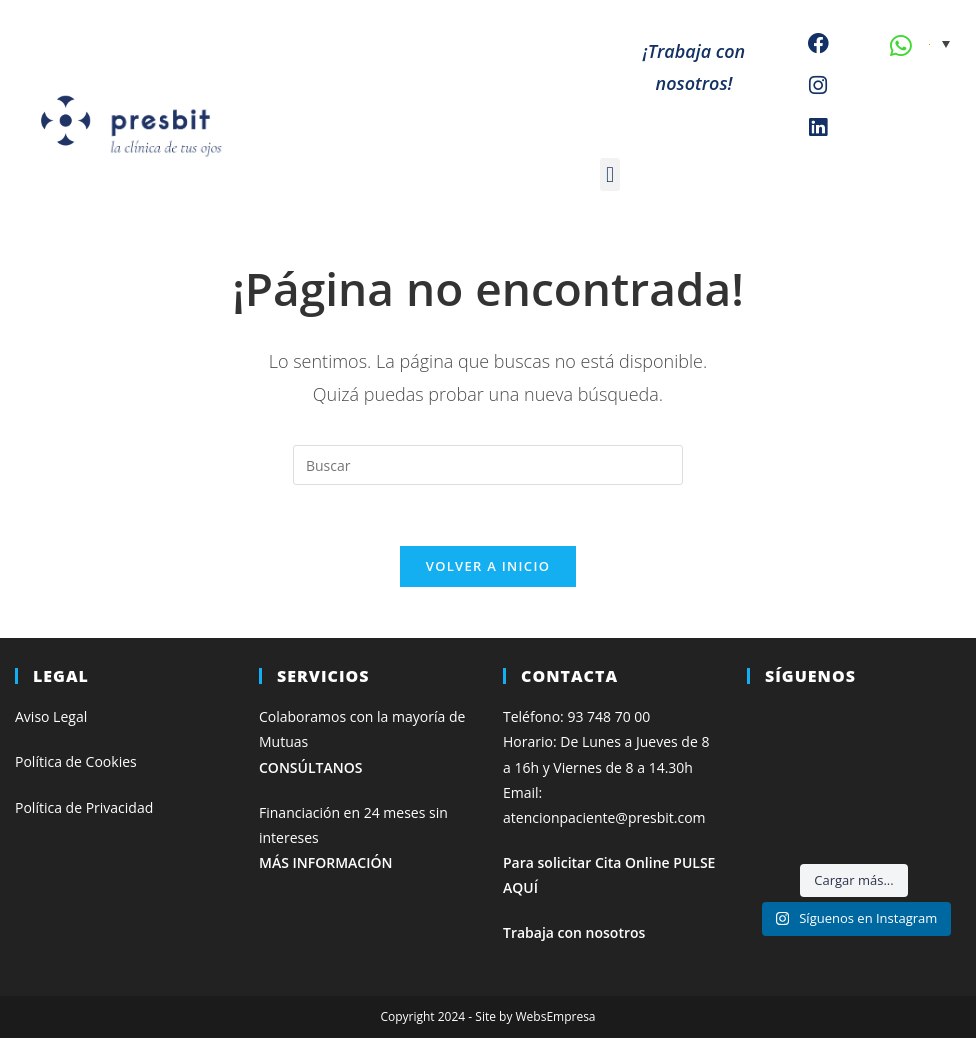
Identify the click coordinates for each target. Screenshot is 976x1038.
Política (40, 807)
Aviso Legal (51, 716)
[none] (939, 43)
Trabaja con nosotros (574, 932)
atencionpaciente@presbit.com (604, 817)
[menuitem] (939, 43)
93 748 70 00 (608, 716)
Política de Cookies (76, 761)
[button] (609, 174)
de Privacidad (110, 807)
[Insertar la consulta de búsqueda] (488, 465)
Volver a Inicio (488, 566)
